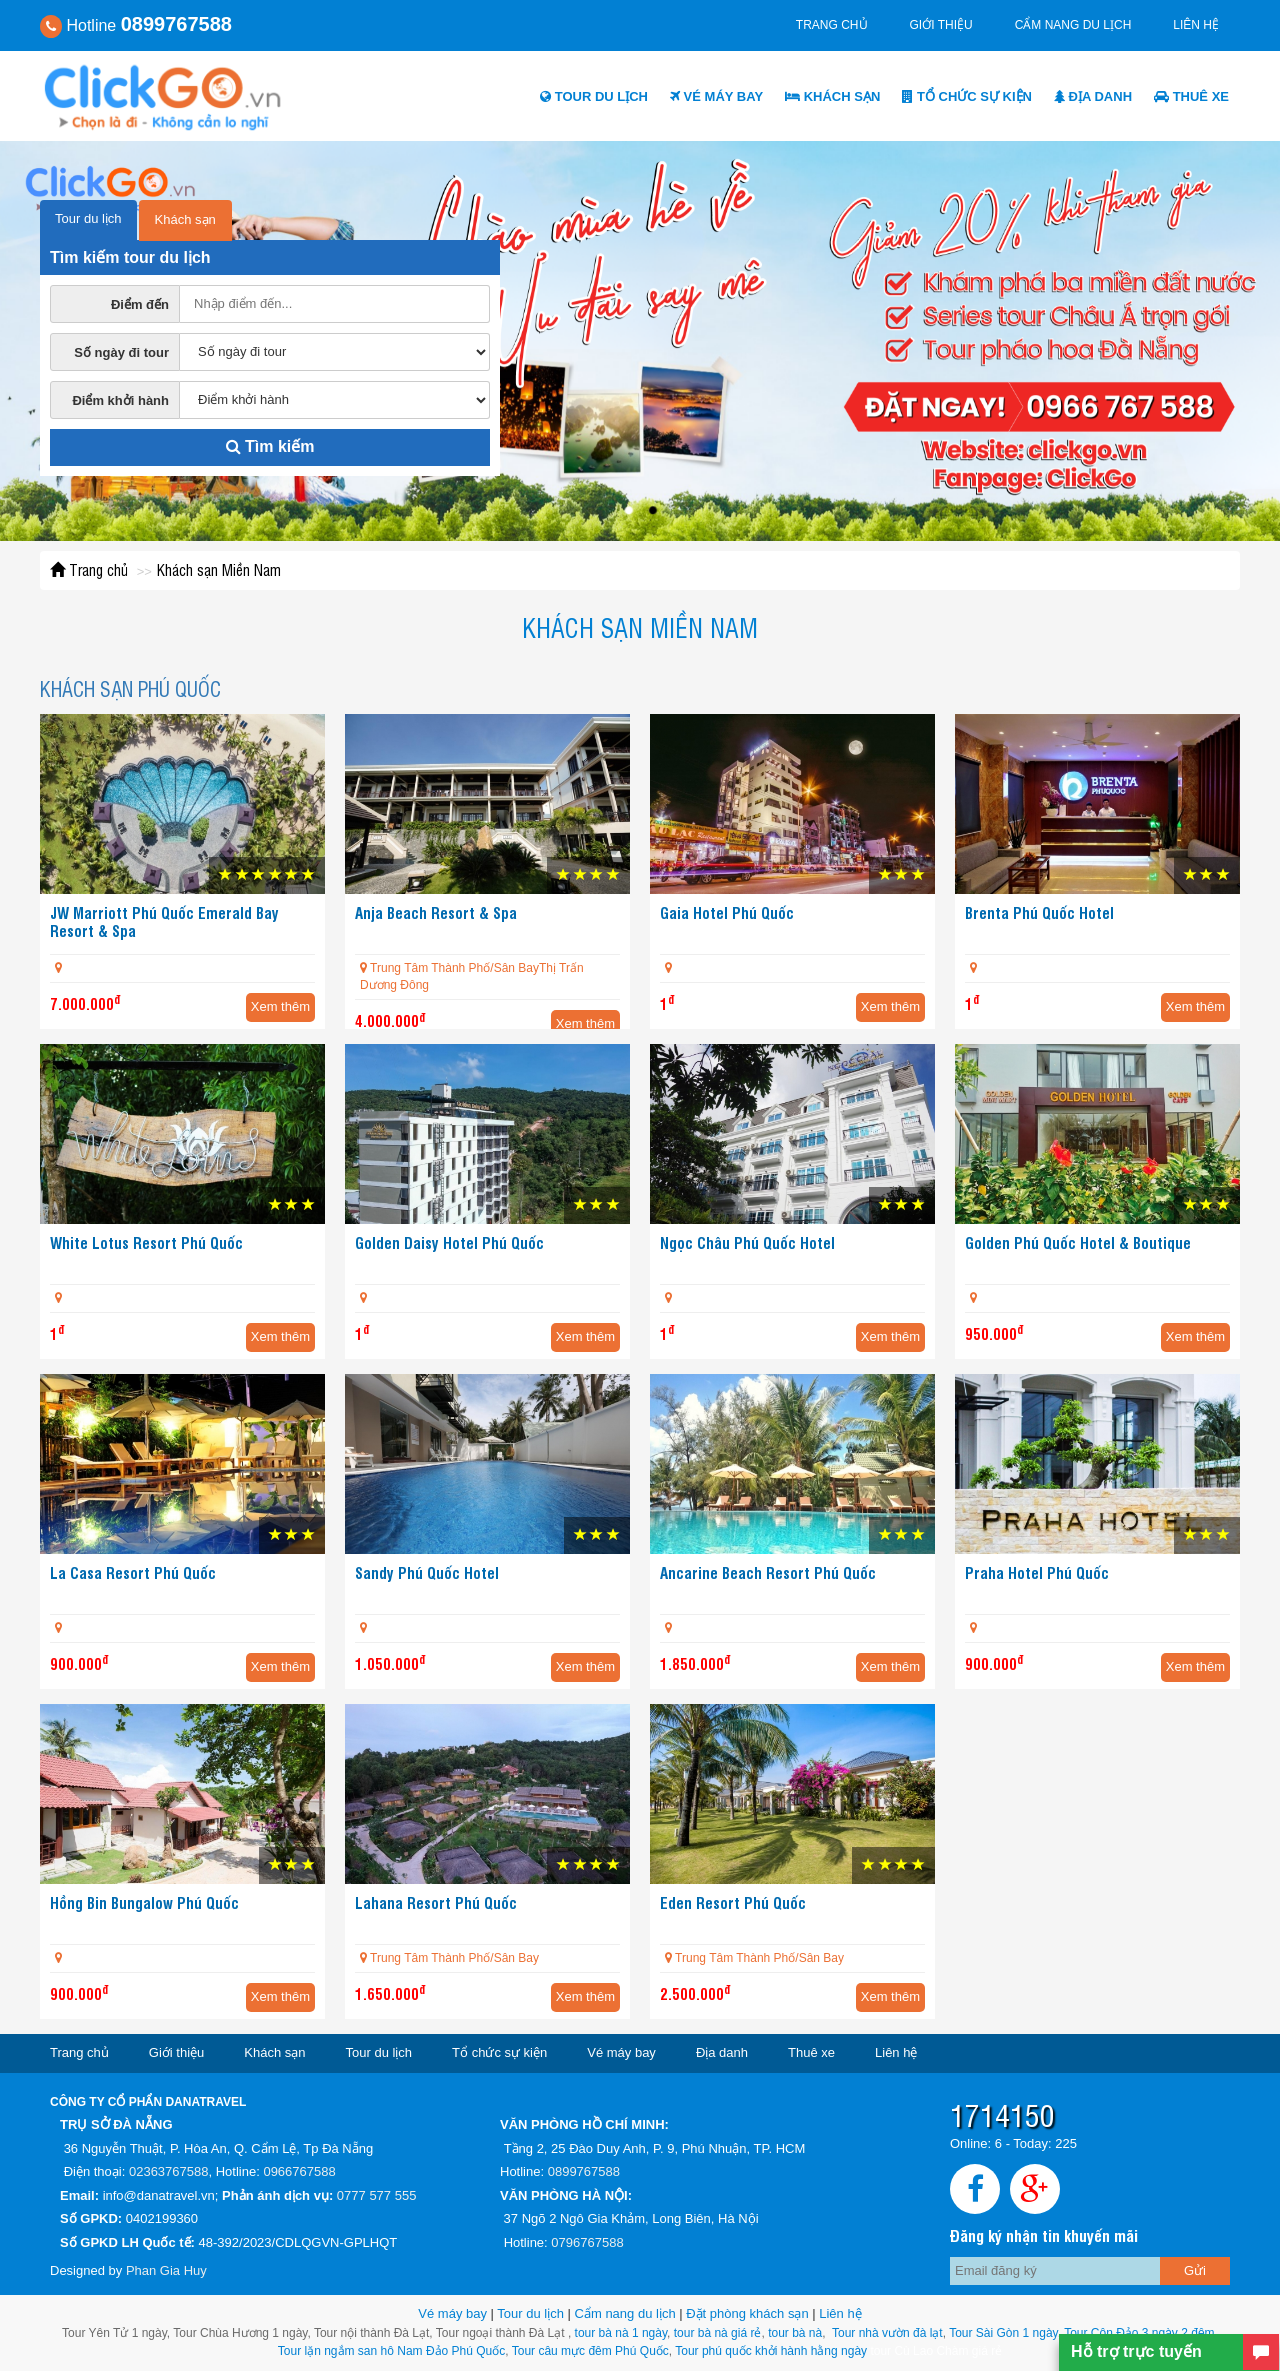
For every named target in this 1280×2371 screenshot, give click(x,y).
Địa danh (1093, 96)
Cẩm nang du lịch (1073, 25)
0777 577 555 (377, 2195)
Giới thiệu (941, 25)
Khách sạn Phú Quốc (130, 688)
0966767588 (299, 2171)
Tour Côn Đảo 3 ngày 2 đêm (1138, 2333)
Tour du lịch (594, 96)
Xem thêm (280, 1006)
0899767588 (584, 2171)
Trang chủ (832, 25)
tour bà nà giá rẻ (718, 2333)
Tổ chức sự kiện (967, 96)
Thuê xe (1191, 96)
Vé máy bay (716, 96)
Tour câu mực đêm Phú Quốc (589, 2351)
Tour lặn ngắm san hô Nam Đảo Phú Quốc (391, 2351)
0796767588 (587, 2242)
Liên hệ (1196, 25)
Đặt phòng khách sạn (747, 2313)
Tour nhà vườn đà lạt (887, 2333)
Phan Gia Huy (166, 2270)
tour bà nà (795, 2333)
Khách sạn (832, 96)
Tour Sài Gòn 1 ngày (1003, 2333)
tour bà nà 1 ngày (621, 2333)
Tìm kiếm (270, 446)
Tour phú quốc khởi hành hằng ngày (771, 2351)
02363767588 (169, 2171)
